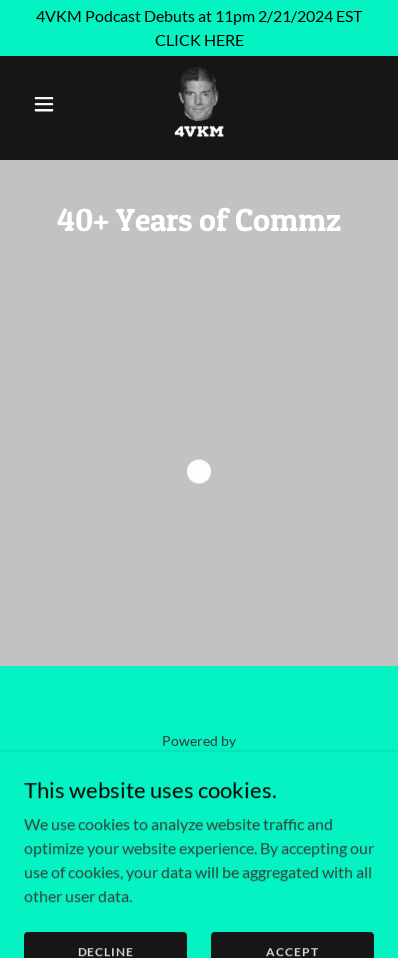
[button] (50, 104)
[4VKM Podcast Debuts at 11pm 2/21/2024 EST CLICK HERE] (199, 28)
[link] (199, 104)
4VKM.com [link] (199, 813)
